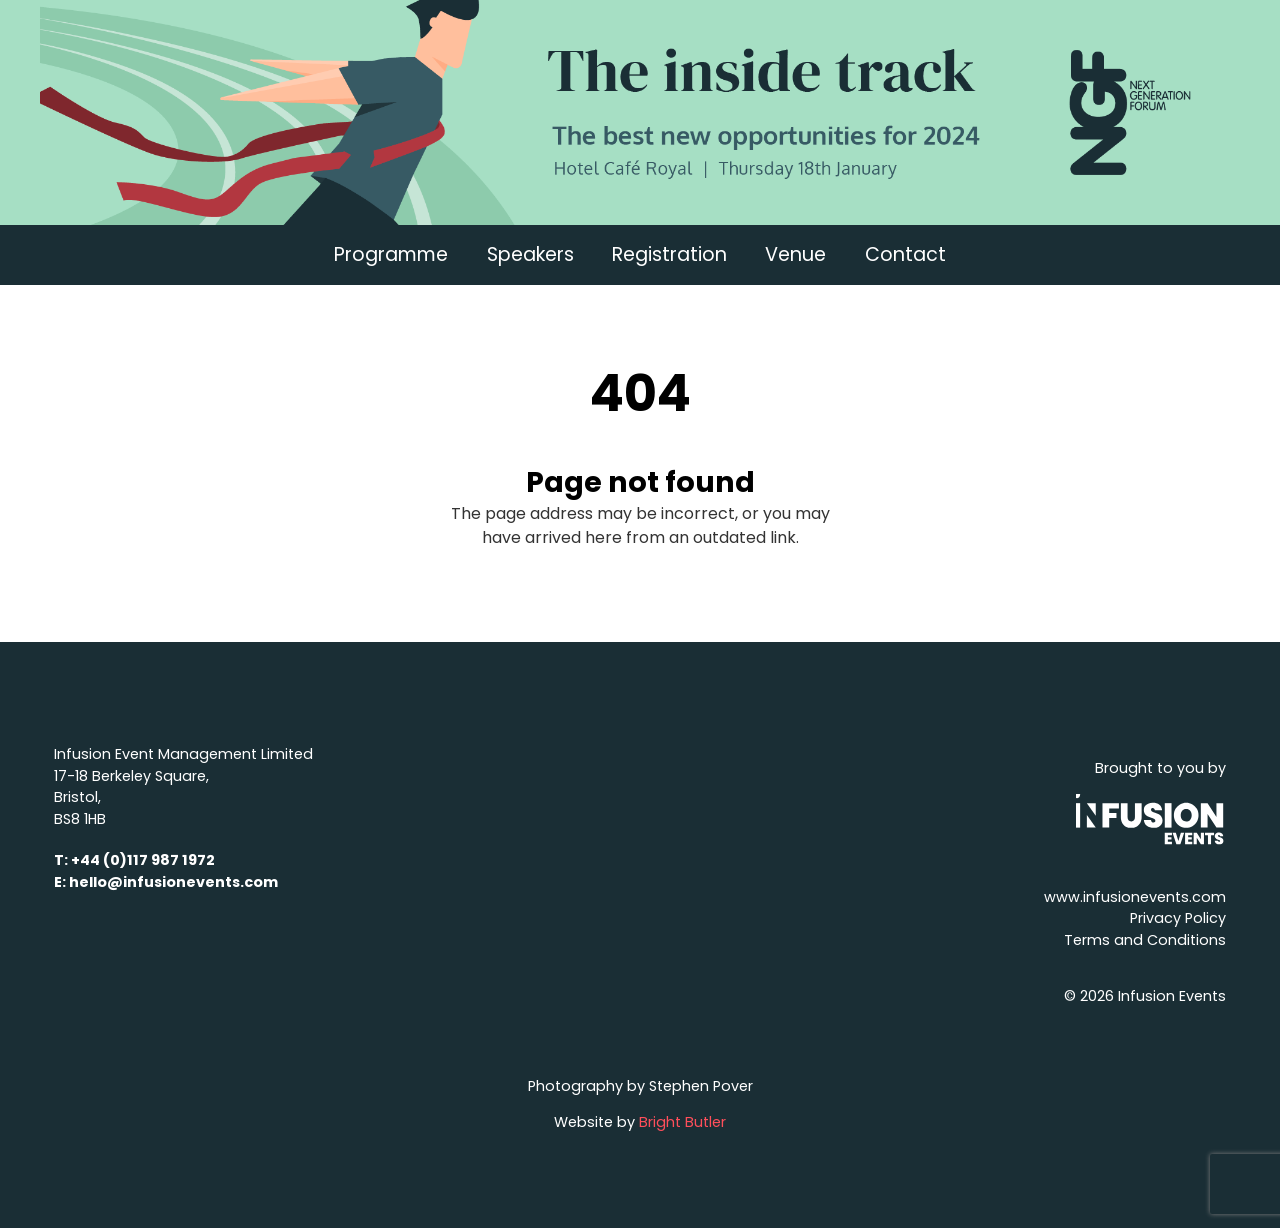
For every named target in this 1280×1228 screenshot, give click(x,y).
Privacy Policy (1178, 918)
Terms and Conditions (1145, 940)
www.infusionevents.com (1135, 897)
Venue (795, 254)
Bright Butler (682, 1122)
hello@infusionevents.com (173, 882)
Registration (669, 254)
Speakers (530, 254)
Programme (391, 254)
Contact (905, 254)
